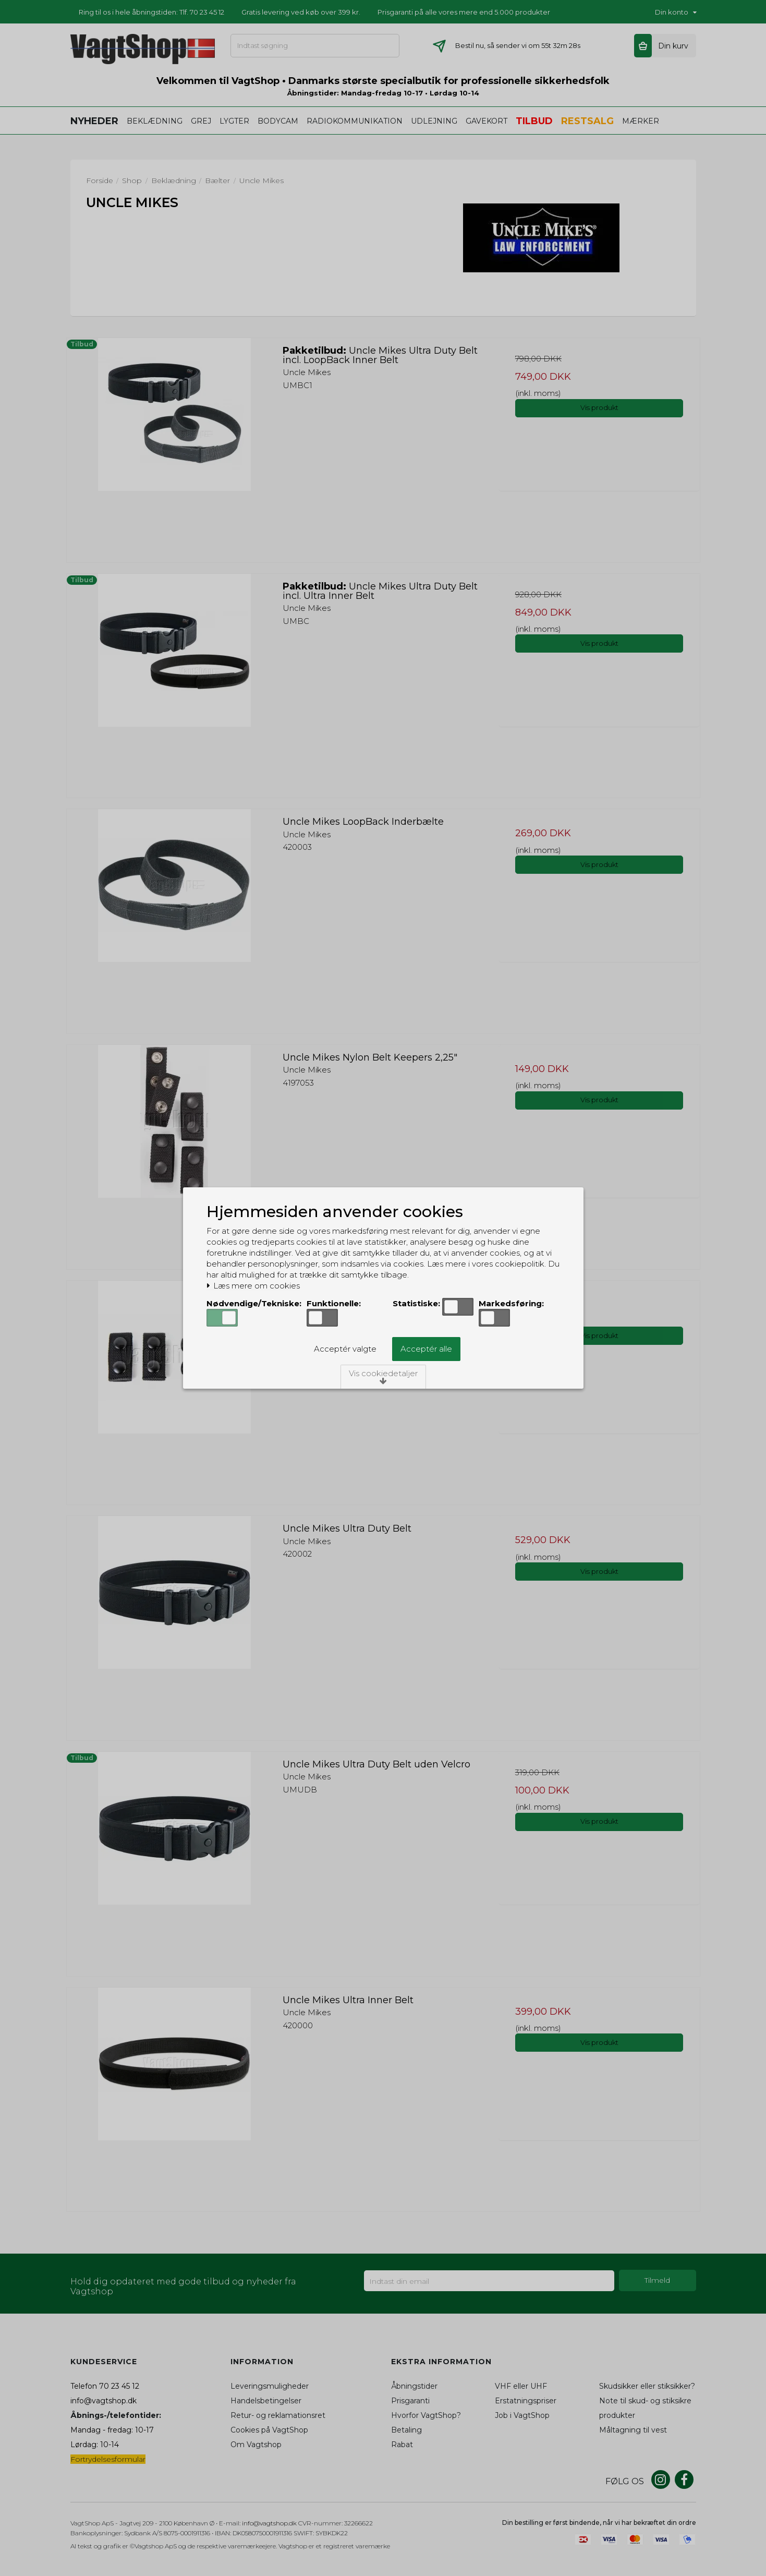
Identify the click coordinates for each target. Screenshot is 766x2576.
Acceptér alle (426, 1349)
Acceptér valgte (345, 1349)
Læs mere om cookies (253, 1286)
